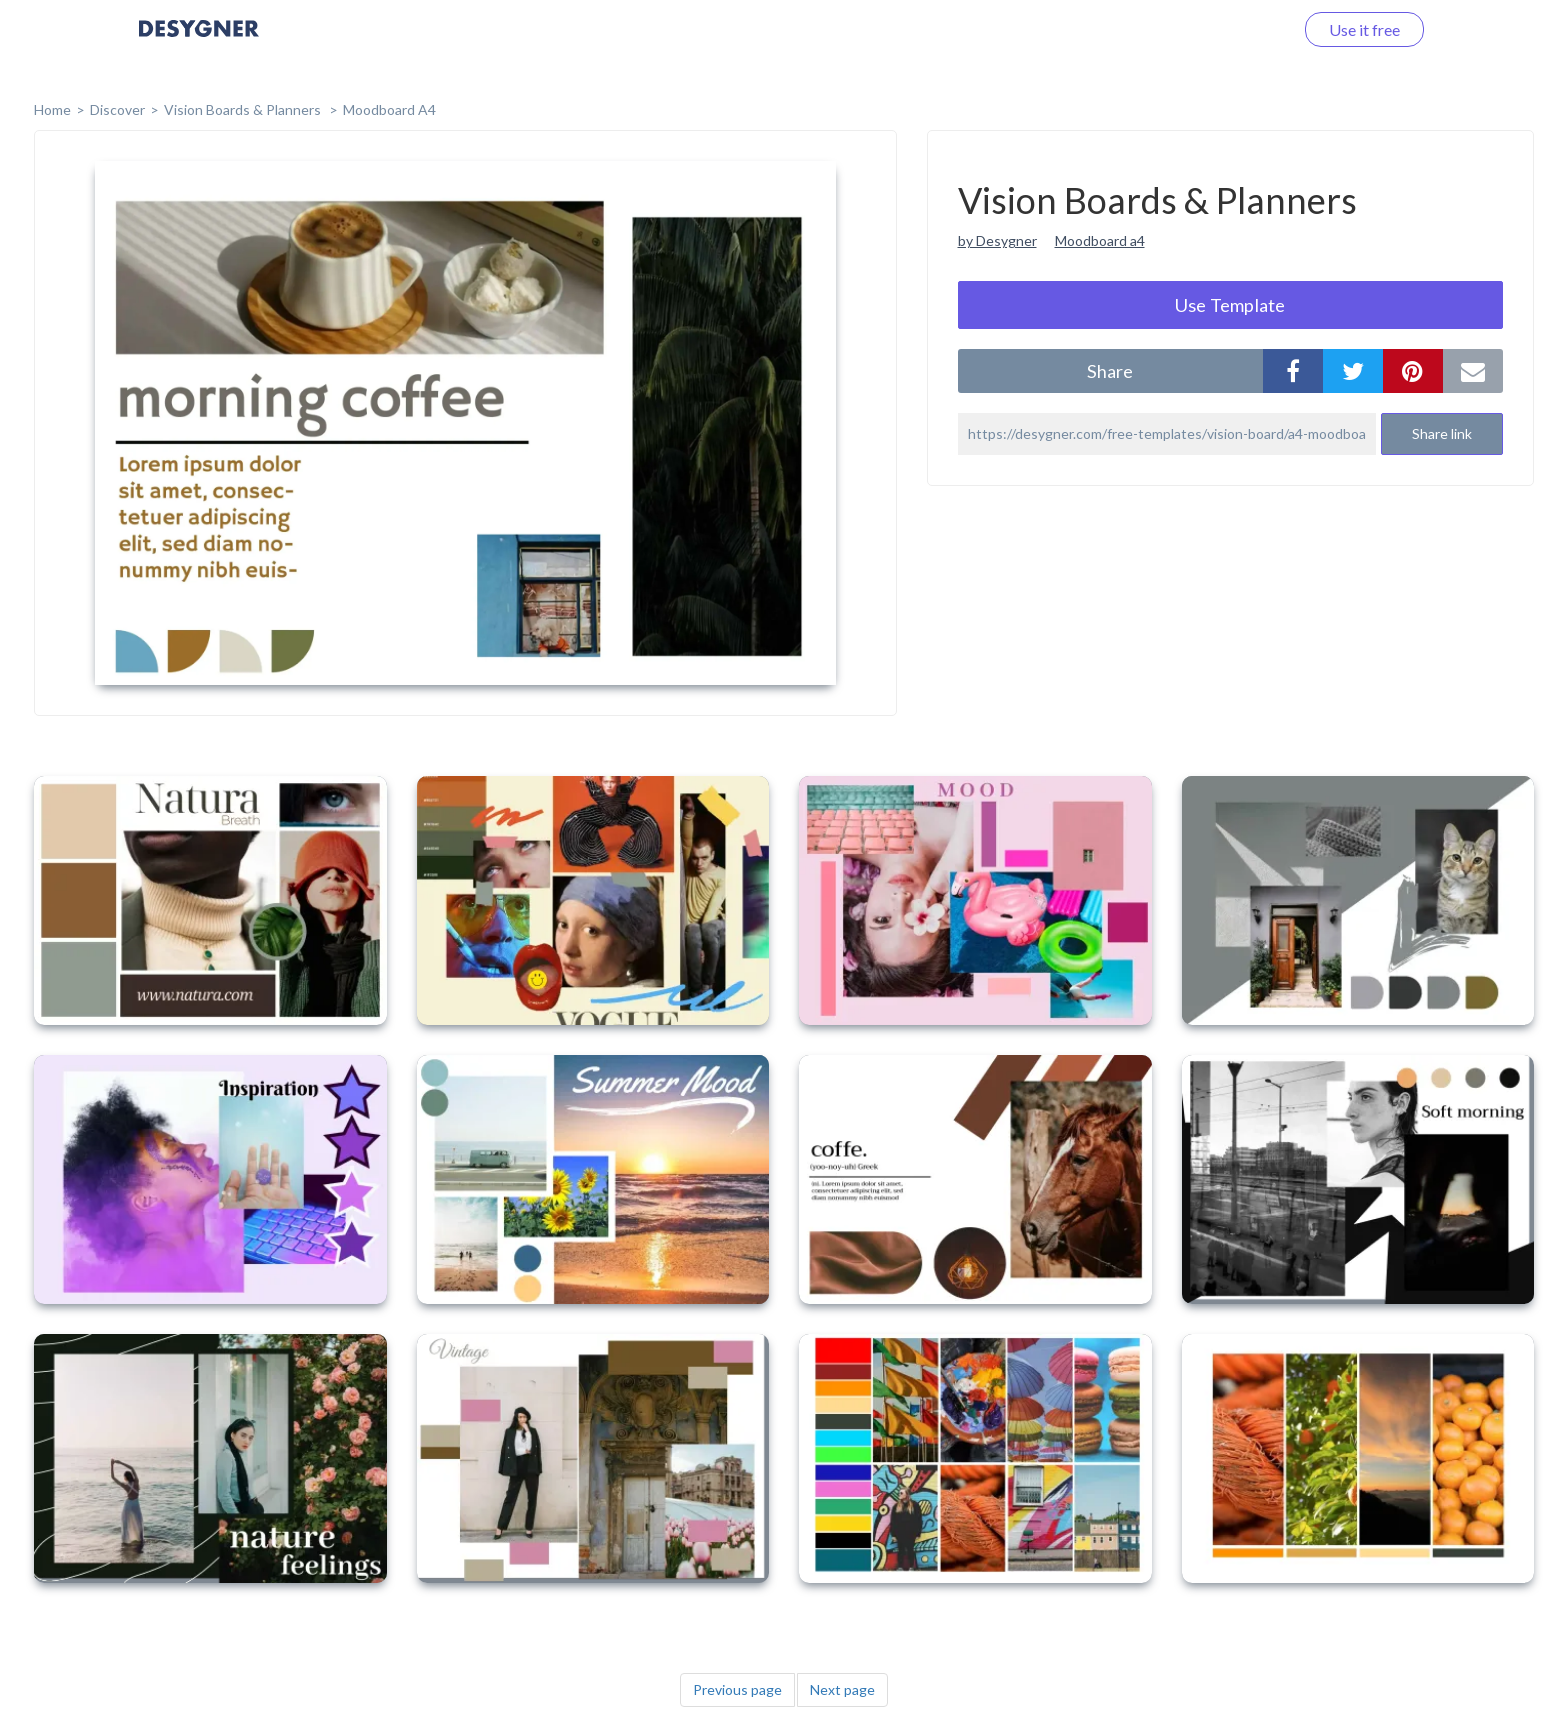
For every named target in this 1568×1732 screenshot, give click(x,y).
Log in (1246, 29)
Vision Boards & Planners (244, 109)
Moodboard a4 (1100, 240)
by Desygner (997, 240)
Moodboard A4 (389, 109)
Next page (842, 1689)
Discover (117, 109)
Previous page (737, 1689)
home (52, 109)
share (1110, 371)
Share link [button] (1442, 433)
